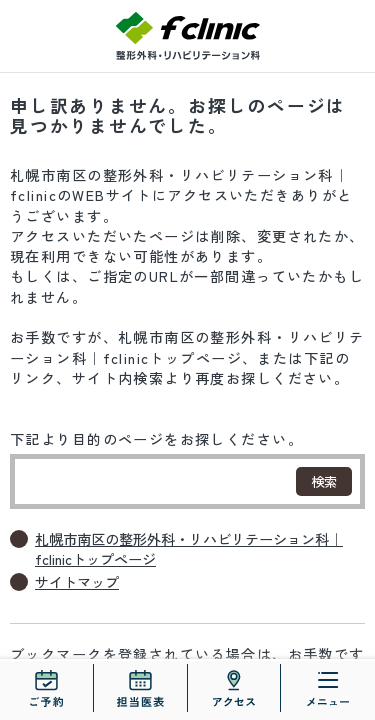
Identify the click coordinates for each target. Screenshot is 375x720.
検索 (324, 481)
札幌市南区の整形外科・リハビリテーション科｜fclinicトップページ (189, 549)
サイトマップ (77, 582)
